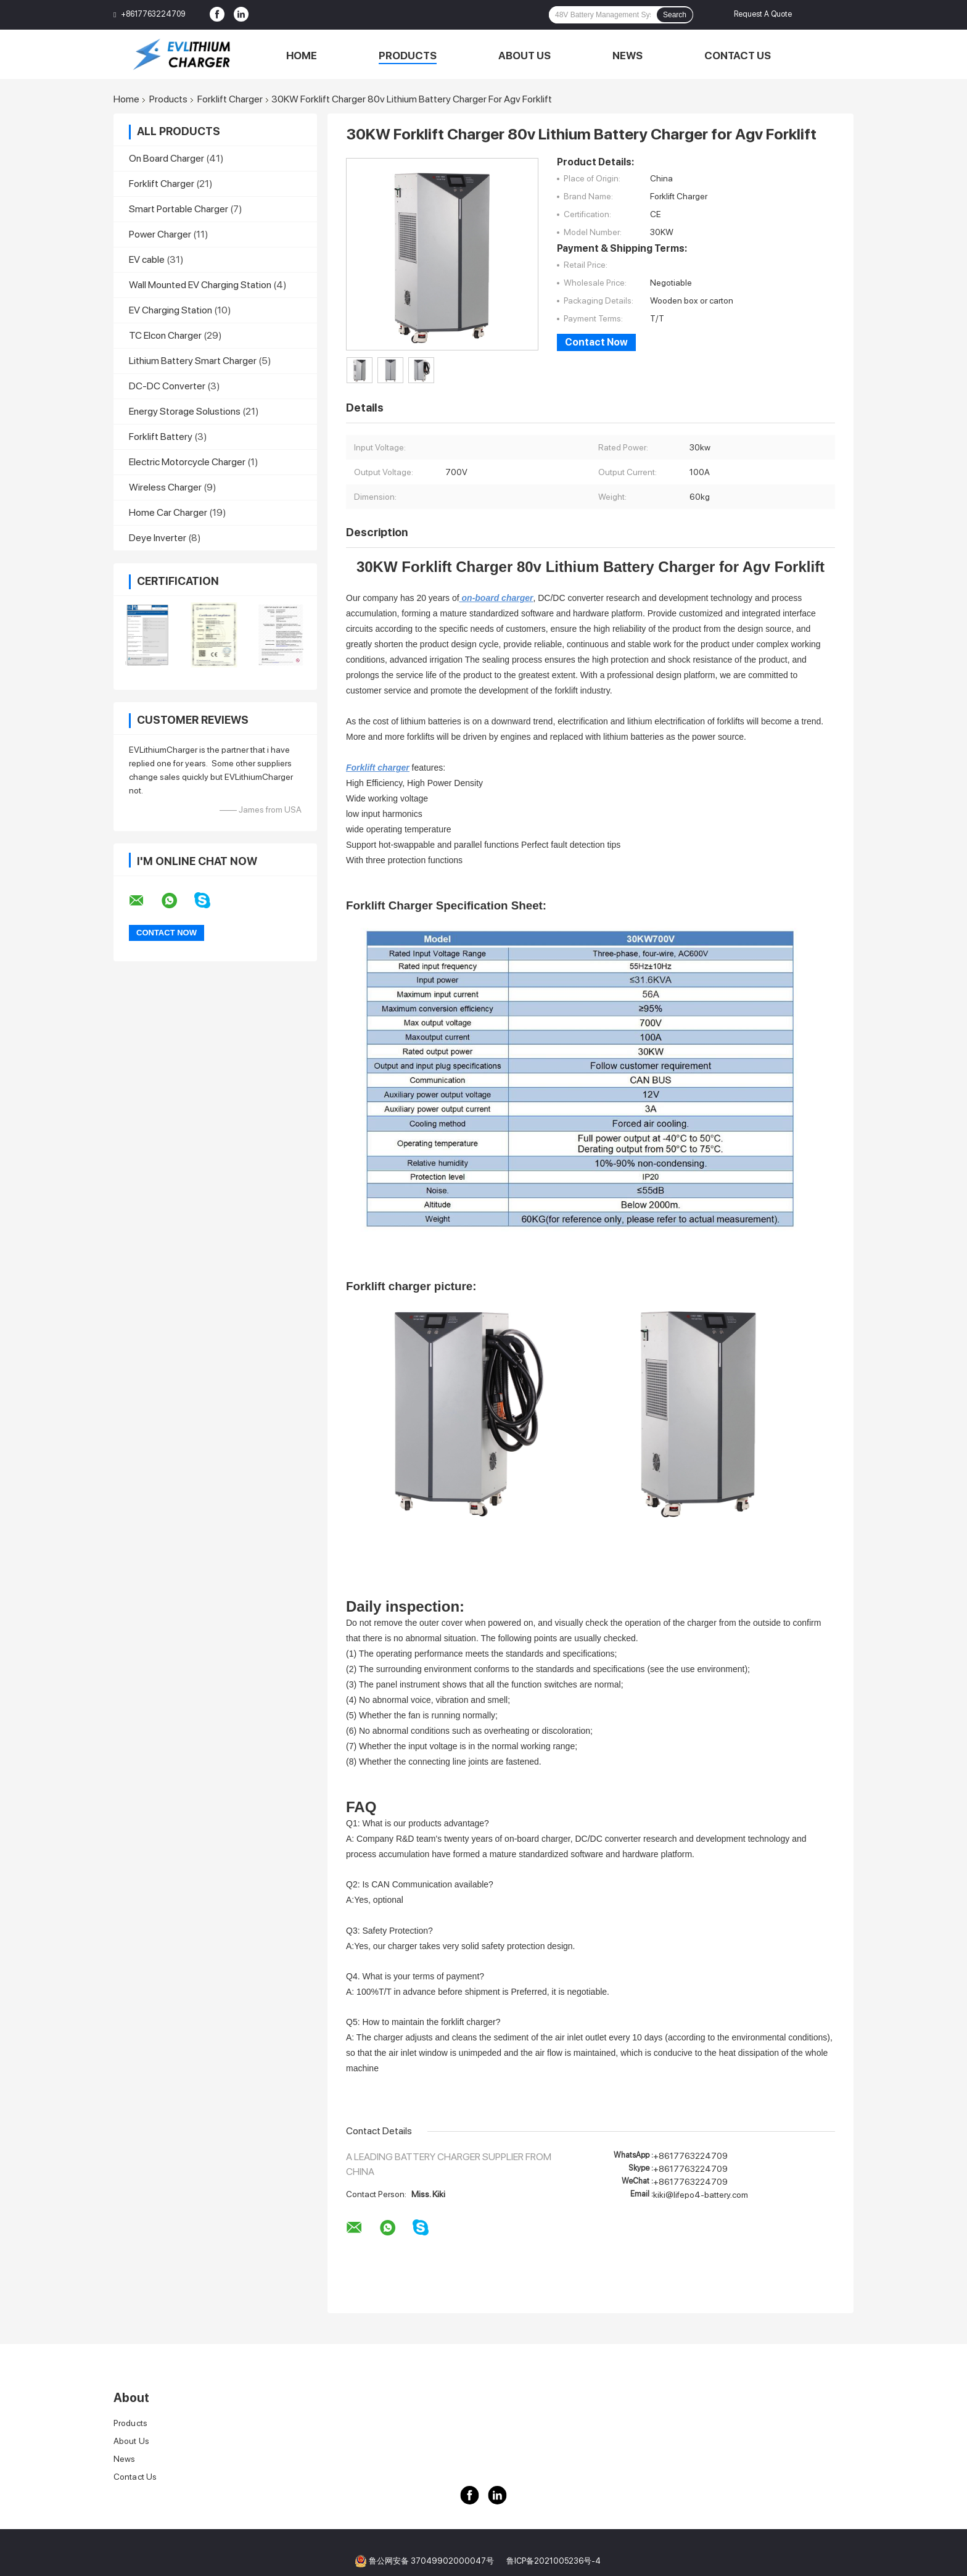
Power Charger (160, 234)
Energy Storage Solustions (185, 411)
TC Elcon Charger (165, 335)
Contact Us (737, 55)
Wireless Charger (165, 487)
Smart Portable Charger (178, 209)
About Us (524, 55)
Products (408, 55)
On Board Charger (166, 158)
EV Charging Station (170, 310)
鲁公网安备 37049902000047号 (431, 2561)
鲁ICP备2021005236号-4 (553, 2561)
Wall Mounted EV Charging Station (200, 285)
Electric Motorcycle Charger (187, 462)
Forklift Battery (160, 436)
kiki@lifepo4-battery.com (700, 2195)
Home (301, 55)
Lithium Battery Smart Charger (193, 361)
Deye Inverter (157, 538)
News (627, 55)
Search (674, 14)
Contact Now (596, 342)
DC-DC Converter (167, 386)
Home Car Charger (168, 512)
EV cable (147, 259)
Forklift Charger (230, 99)
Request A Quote (763, 14)
